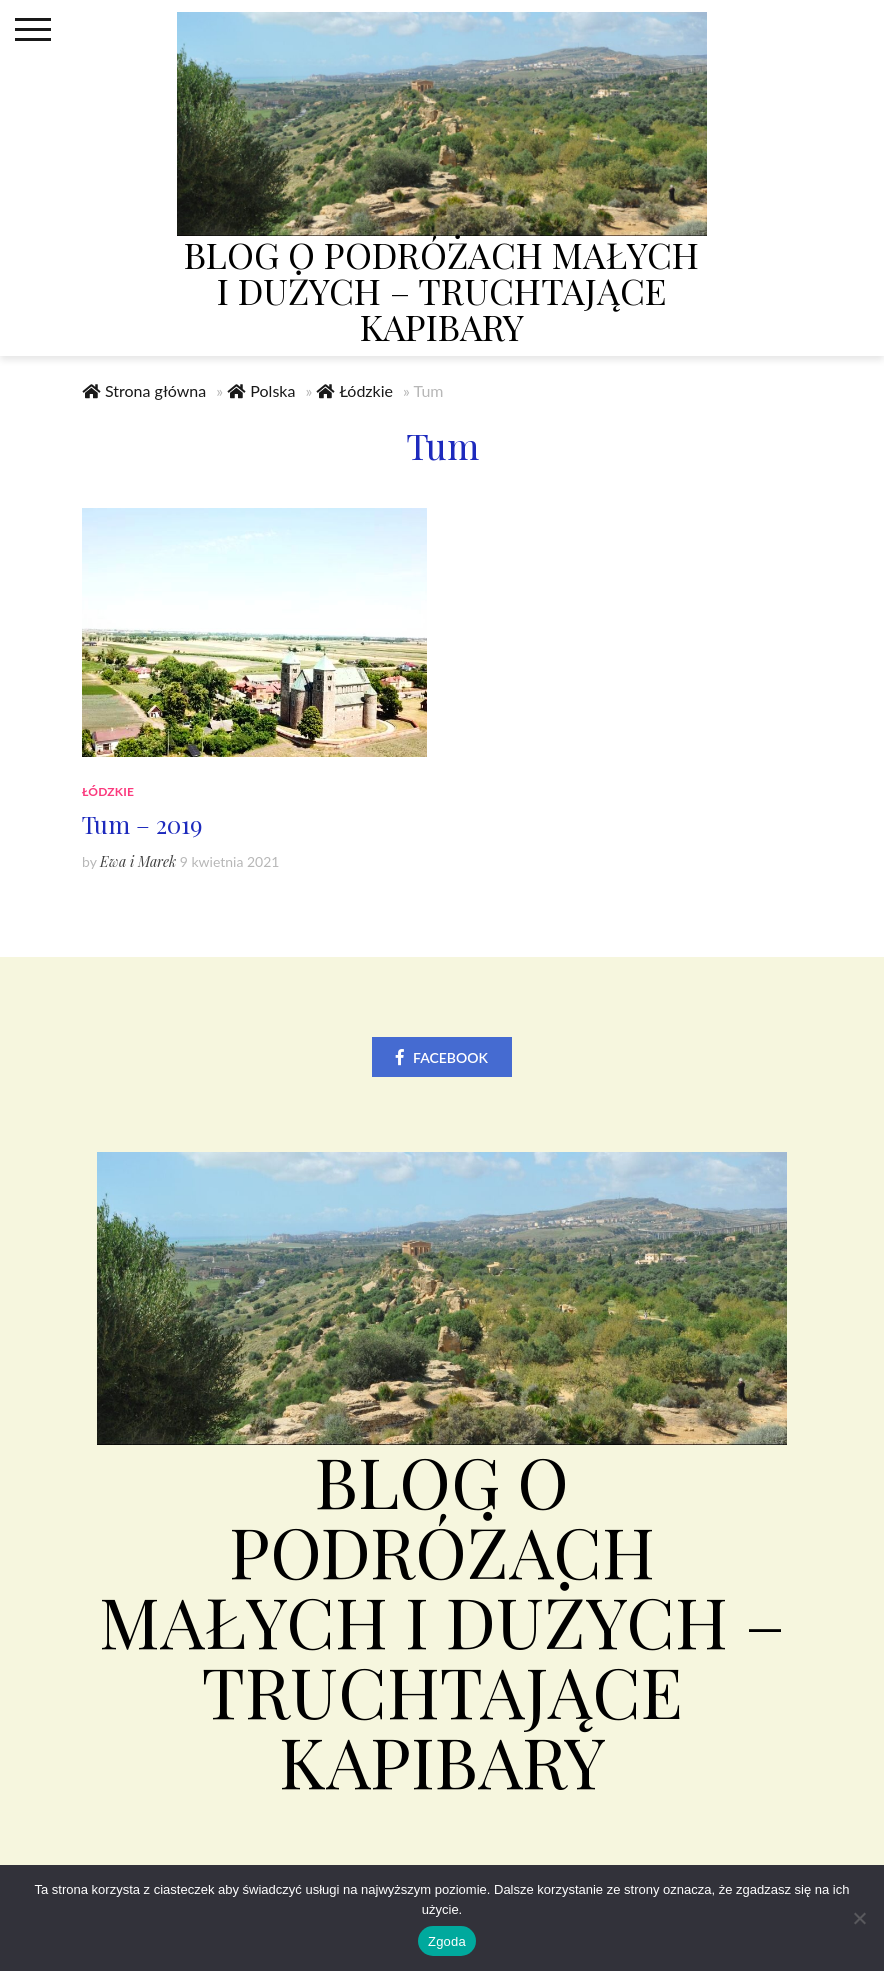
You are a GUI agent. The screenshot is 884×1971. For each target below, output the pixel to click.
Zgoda (447, 1941)
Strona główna (155, 391)
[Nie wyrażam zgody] (859, 1918)
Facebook (450, 1058)
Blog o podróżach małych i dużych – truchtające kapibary (441, 290)
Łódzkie (366, 391)
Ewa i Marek (138, 862)
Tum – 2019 (142, 825)
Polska (272, 391)
